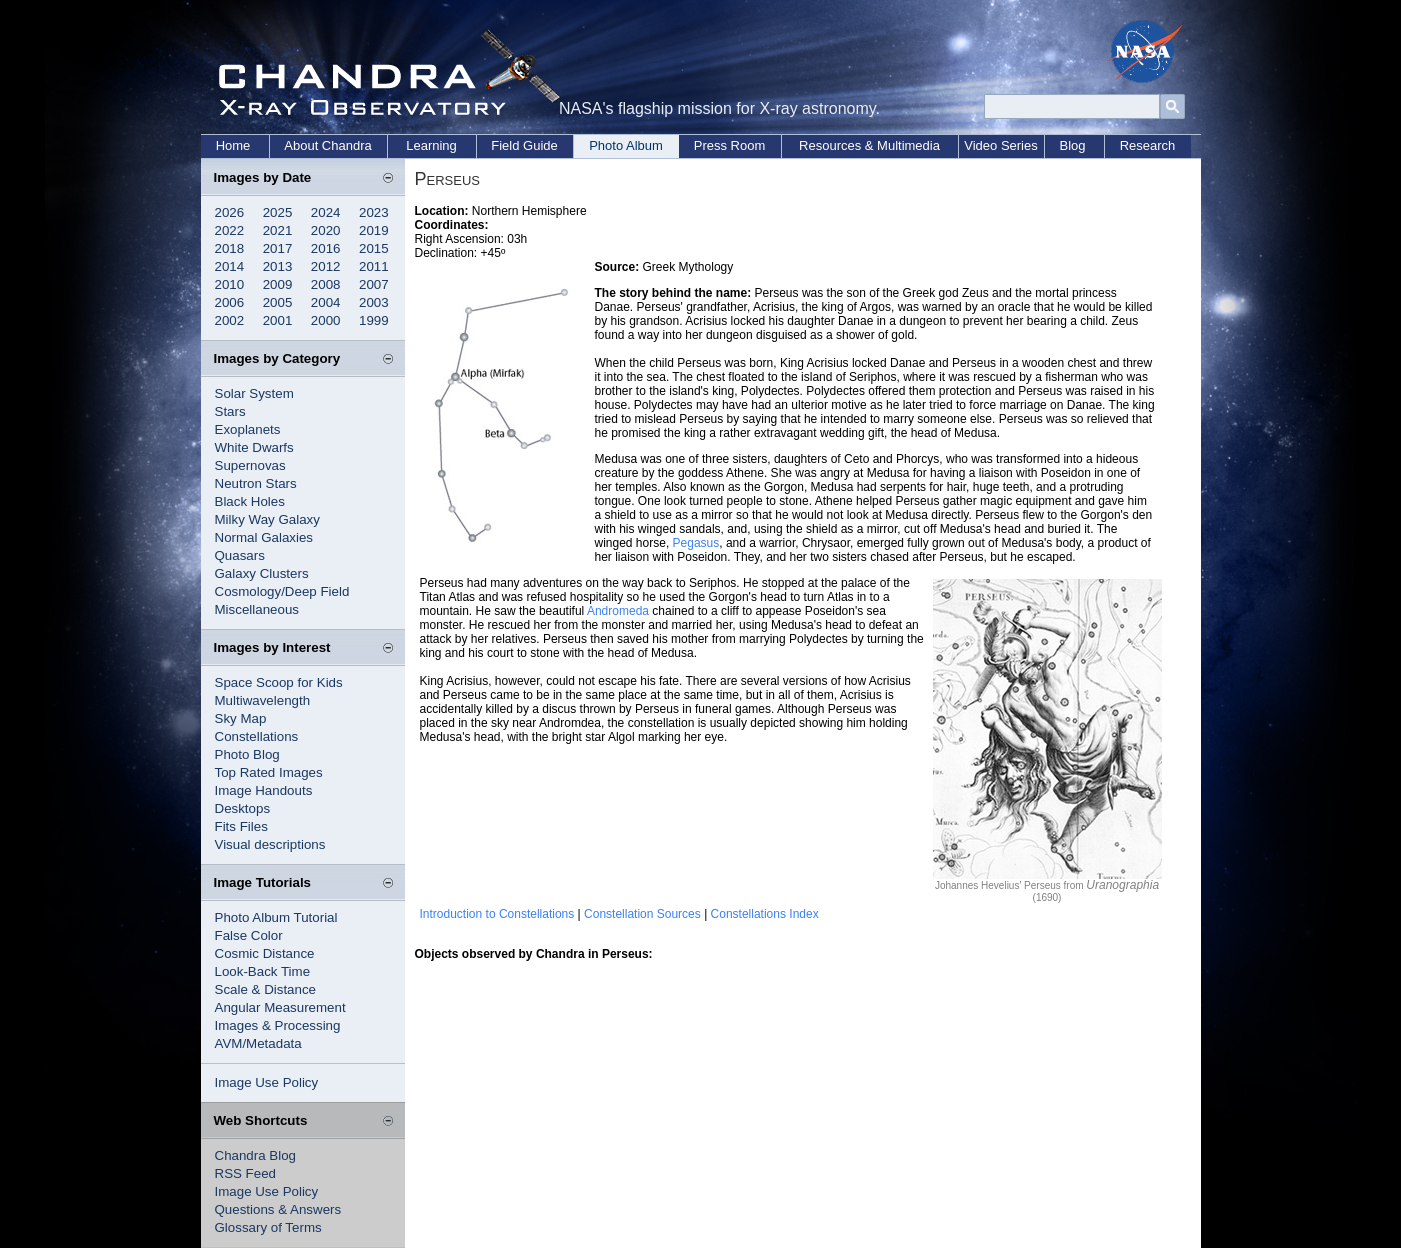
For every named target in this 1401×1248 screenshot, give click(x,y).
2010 (230, 284)
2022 (230, 230)
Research (1148, 145)
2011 (374, 266)
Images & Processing (278, 1025)
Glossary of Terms (268, 1227)
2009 (278, 284)
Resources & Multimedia (869, 145)
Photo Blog (247, 754)
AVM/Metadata (258, 1043)
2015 (374, 248)
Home (233, 145)
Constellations (257, 736)
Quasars (240, 555)
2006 (230, 302)
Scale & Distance (266, 989)
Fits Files (241, 826)
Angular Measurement (280, 1007)
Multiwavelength (263, 700)
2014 (230, 266)
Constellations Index (765, 914)
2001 (278, 320)
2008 (326, 284)
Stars (230, 411)
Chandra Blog (256, 1155)
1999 (374, 320)
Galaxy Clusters (262, 573)
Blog (1072, 145)
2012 (326, 266)
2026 (230, 212)
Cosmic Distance (265, 953)
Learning (431, 145)
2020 (326, 230)
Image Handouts (264, 790)
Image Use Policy (267, 1082)
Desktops (243, 808)
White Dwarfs (254, 447)
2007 (374, 284)
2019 (374, 230)
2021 (278, 230)
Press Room (730, 145)
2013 (278, 266)
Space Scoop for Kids (279, 682)
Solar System (254, 393)
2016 (326, 248)
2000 (326, 320)
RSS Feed (246, 1173)
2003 (374, 302)
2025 (278, 212)
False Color (249, 935)
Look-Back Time (263, 971)
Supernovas (250, 465)
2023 (374, 212)
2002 (230, 320)
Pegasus (696, 543)
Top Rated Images (269, 772)
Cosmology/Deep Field (282, 591)
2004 (326, 302)
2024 (326, 212)
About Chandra (327, 145)
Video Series (1000, 145)
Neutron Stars (256, 483)
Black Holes (250, 501)
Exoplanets (248, 429)
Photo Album (626, 145)
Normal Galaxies (264, 537)
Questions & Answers (278, 1209)
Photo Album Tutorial (276, 917)
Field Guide (524, 145)
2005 (278, 302)
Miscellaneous (257, 609)
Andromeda (618, 611)
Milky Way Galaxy (267, 519)
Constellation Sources (642, 914)
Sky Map (241, 718)
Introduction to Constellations (497, 914)
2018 (230, 248)
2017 (278, 248)
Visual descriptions (270, 844)
